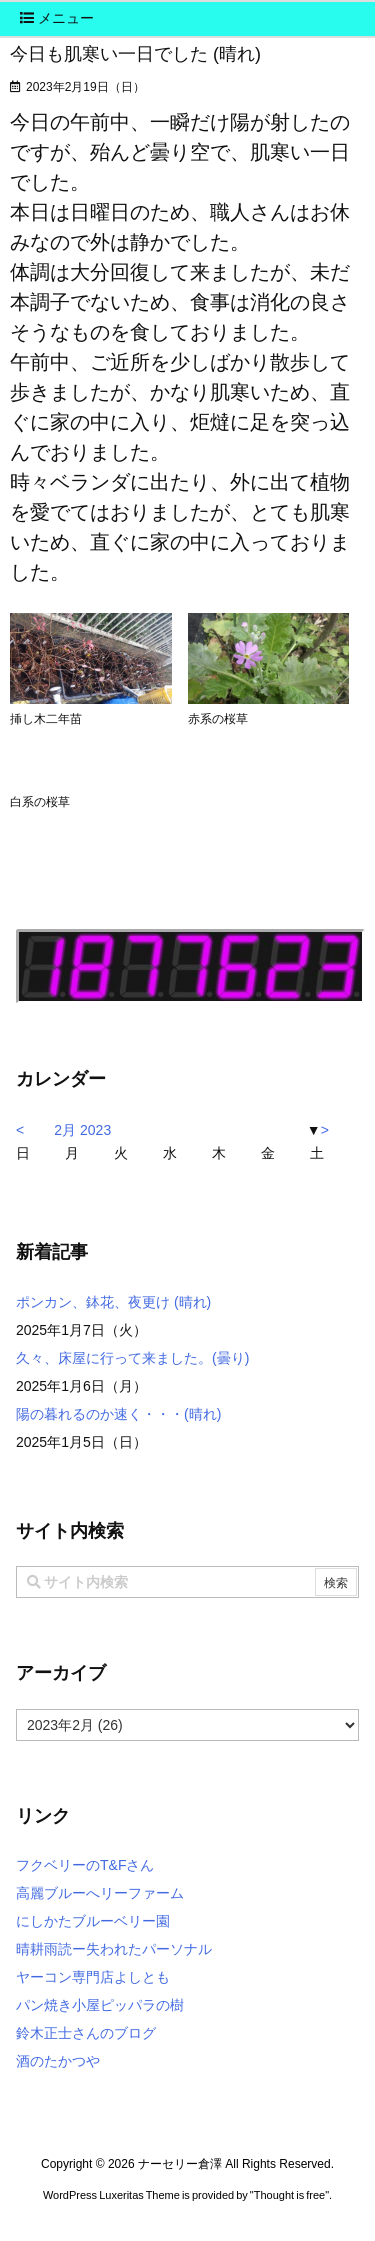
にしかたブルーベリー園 (93, 1921)
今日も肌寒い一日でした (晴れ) (135, 54)
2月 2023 (82, 1130)
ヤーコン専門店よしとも (93, 1977)
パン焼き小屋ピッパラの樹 (100, 2005)
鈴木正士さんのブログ (86, 2033)
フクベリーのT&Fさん (85, 1865)
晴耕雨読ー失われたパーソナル (114, 1949)
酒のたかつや (58, 2061)
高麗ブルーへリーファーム (100, 1893)
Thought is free (289, 2195)
